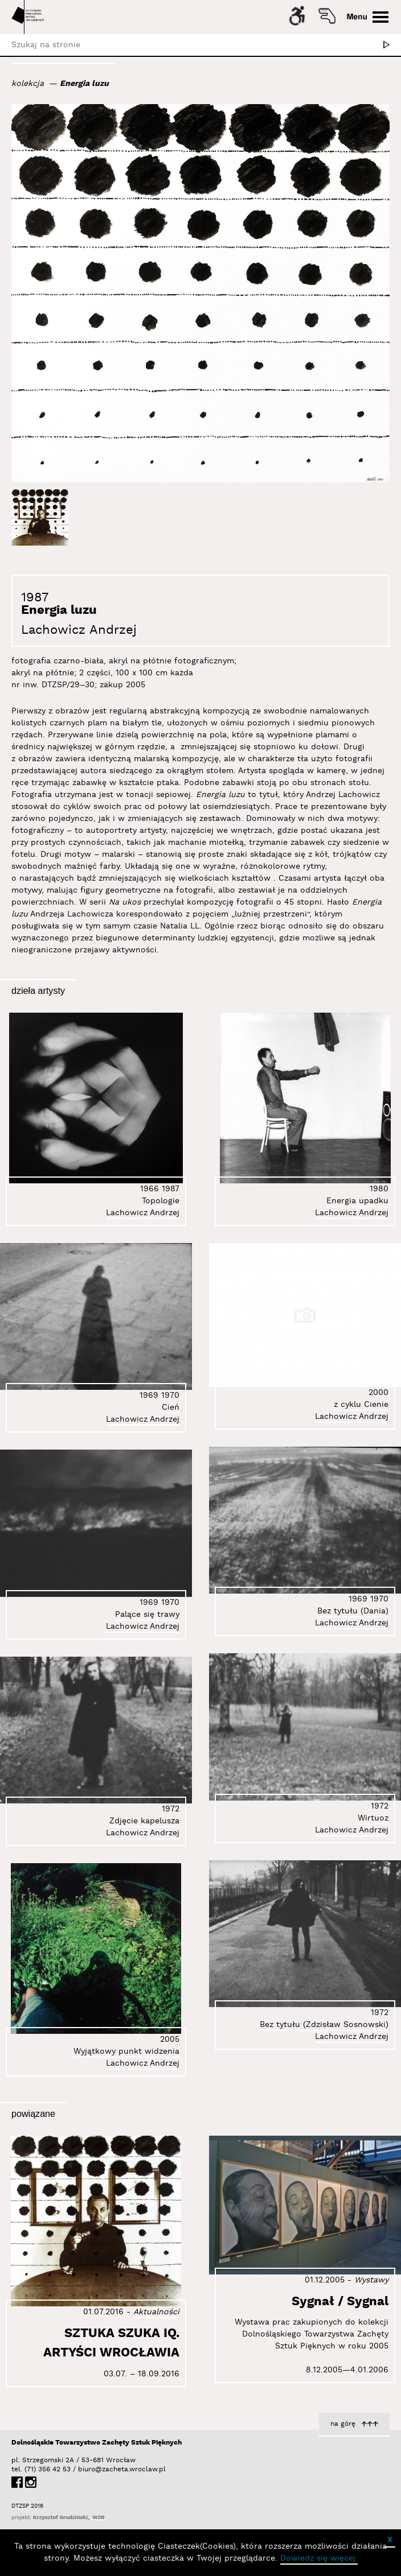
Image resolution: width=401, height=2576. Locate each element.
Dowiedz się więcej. (319, 2558)
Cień (170, 1407)
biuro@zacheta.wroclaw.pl (83, 2469)
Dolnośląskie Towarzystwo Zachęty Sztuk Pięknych (96, 2442)
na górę (342, 2424)
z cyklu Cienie (361, 1405)
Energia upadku (357, 1201)
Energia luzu (84, 84)
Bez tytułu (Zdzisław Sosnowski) (324, 2025)
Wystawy (371, 2280)
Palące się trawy (147, 1614)
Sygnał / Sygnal (340, 2301)
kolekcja (27, 84)
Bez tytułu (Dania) (352, 1611)
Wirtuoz (373, 1818)
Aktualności (156, 2312)
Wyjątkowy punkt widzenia (126, 2051)
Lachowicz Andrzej (79, 630)
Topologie (160, 1201)
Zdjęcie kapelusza (144, 1821)
